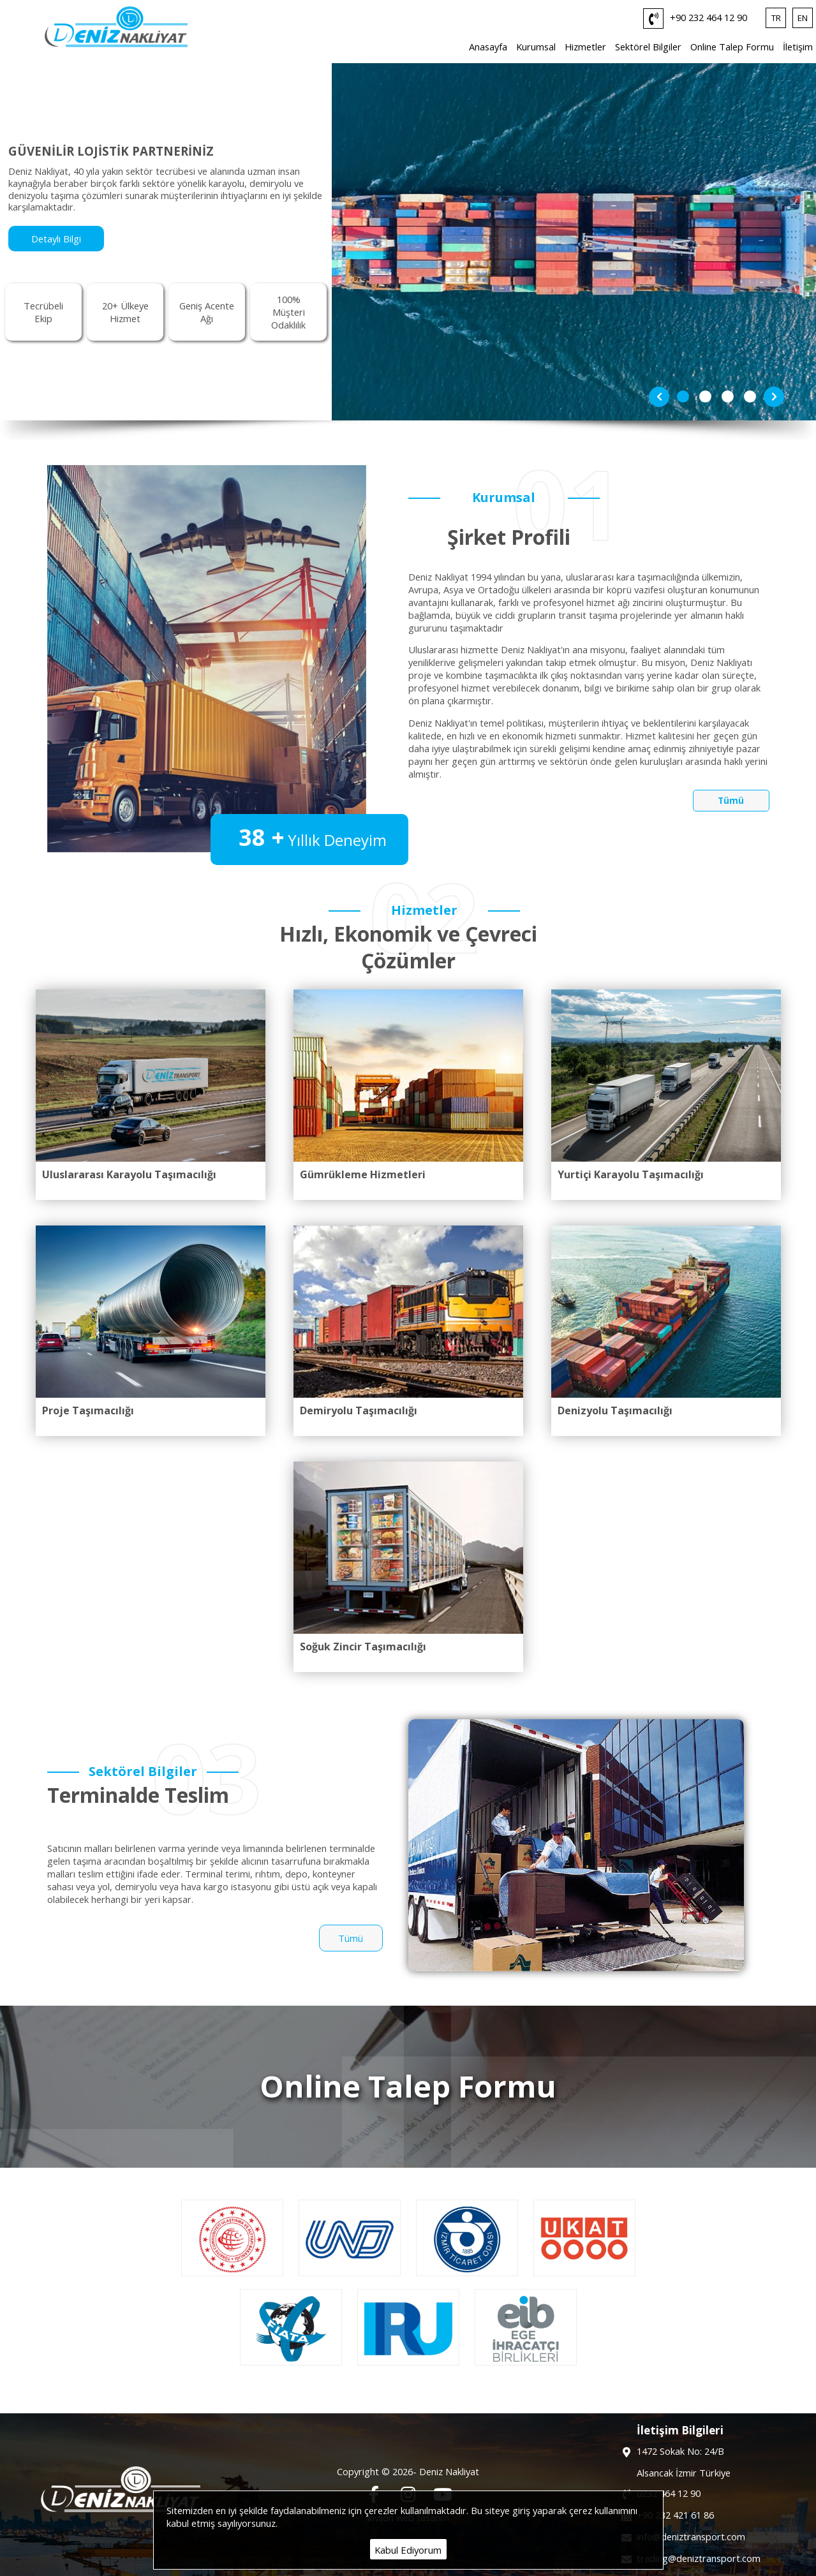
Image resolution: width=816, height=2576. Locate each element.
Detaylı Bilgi (56, 238)
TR (776, 18)
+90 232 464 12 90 (695, 18)
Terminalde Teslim (138, 1795)
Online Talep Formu (732, 46)
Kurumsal (536, 46)
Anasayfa (488, 46)
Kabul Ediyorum (408, 2549)
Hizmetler (585, 46)
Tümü (731, 800)
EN (802, 18)
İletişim (798, 46)
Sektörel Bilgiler (648, 46)
